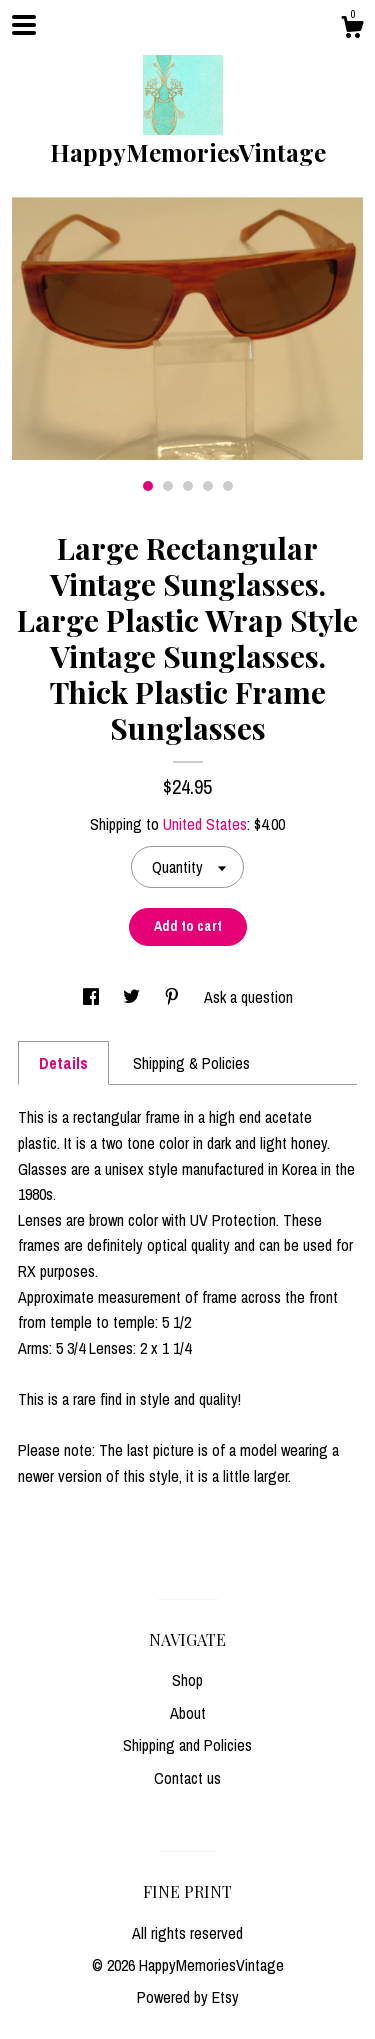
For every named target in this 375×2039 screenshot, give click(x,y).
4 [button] (208, 486)
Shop (187, 1680)
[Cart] (352, 30)
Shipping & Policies (191, 1063)
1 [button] (148, 486)
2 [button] (168, 486)
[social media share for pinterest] (174, 997)
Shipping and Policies (187, 1745)
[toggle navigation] (24, 25)
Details (63, 1063)
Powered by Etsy (188, 1997)
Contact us (187, 1778)
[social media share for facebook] (93, 997)
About (188, 1713)
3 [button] (188, 486)
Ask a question (248, 997)
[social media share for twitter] (133, 997)
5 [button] (228, 486)
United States (205, 824)
